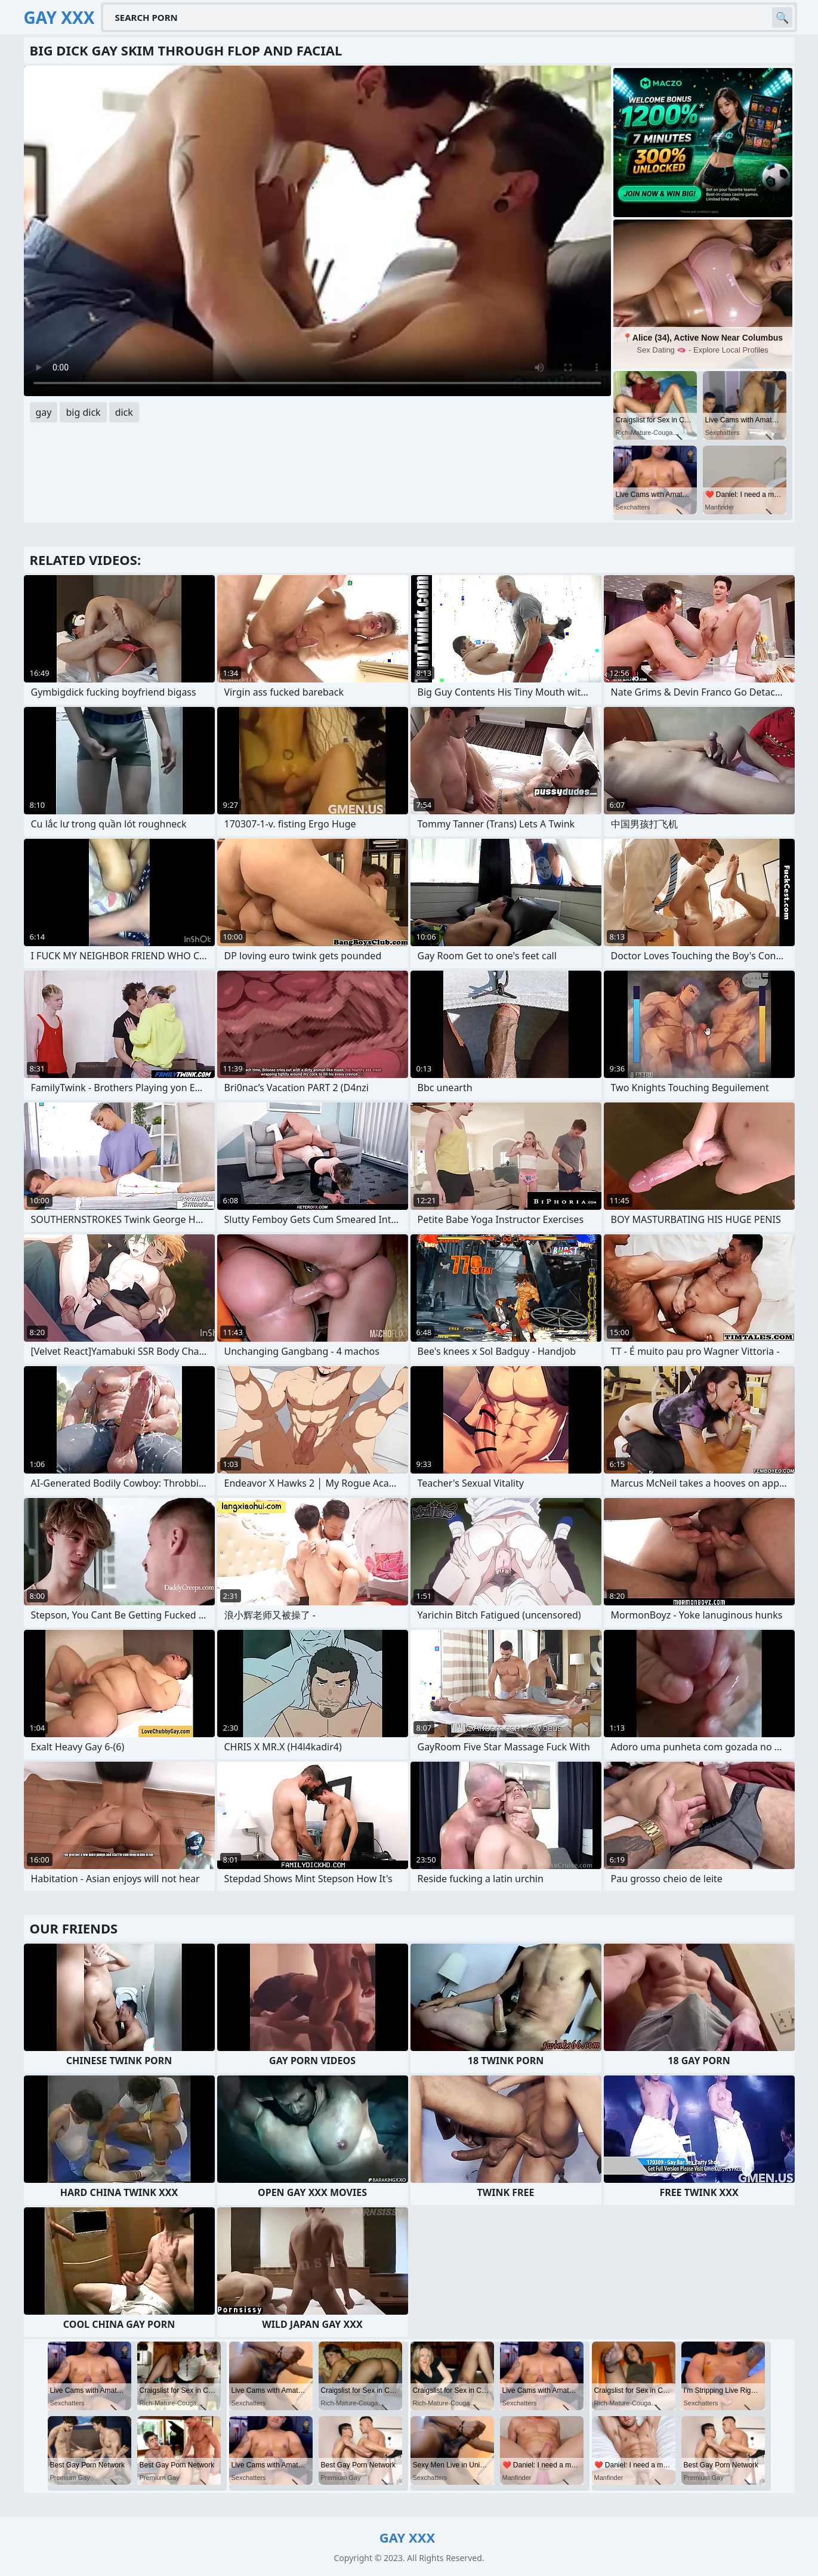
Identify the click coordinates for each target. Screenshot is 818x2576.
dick (124, 412)
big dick (83, 412)
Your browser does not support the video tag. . (317, 231)
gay (44, 412)
